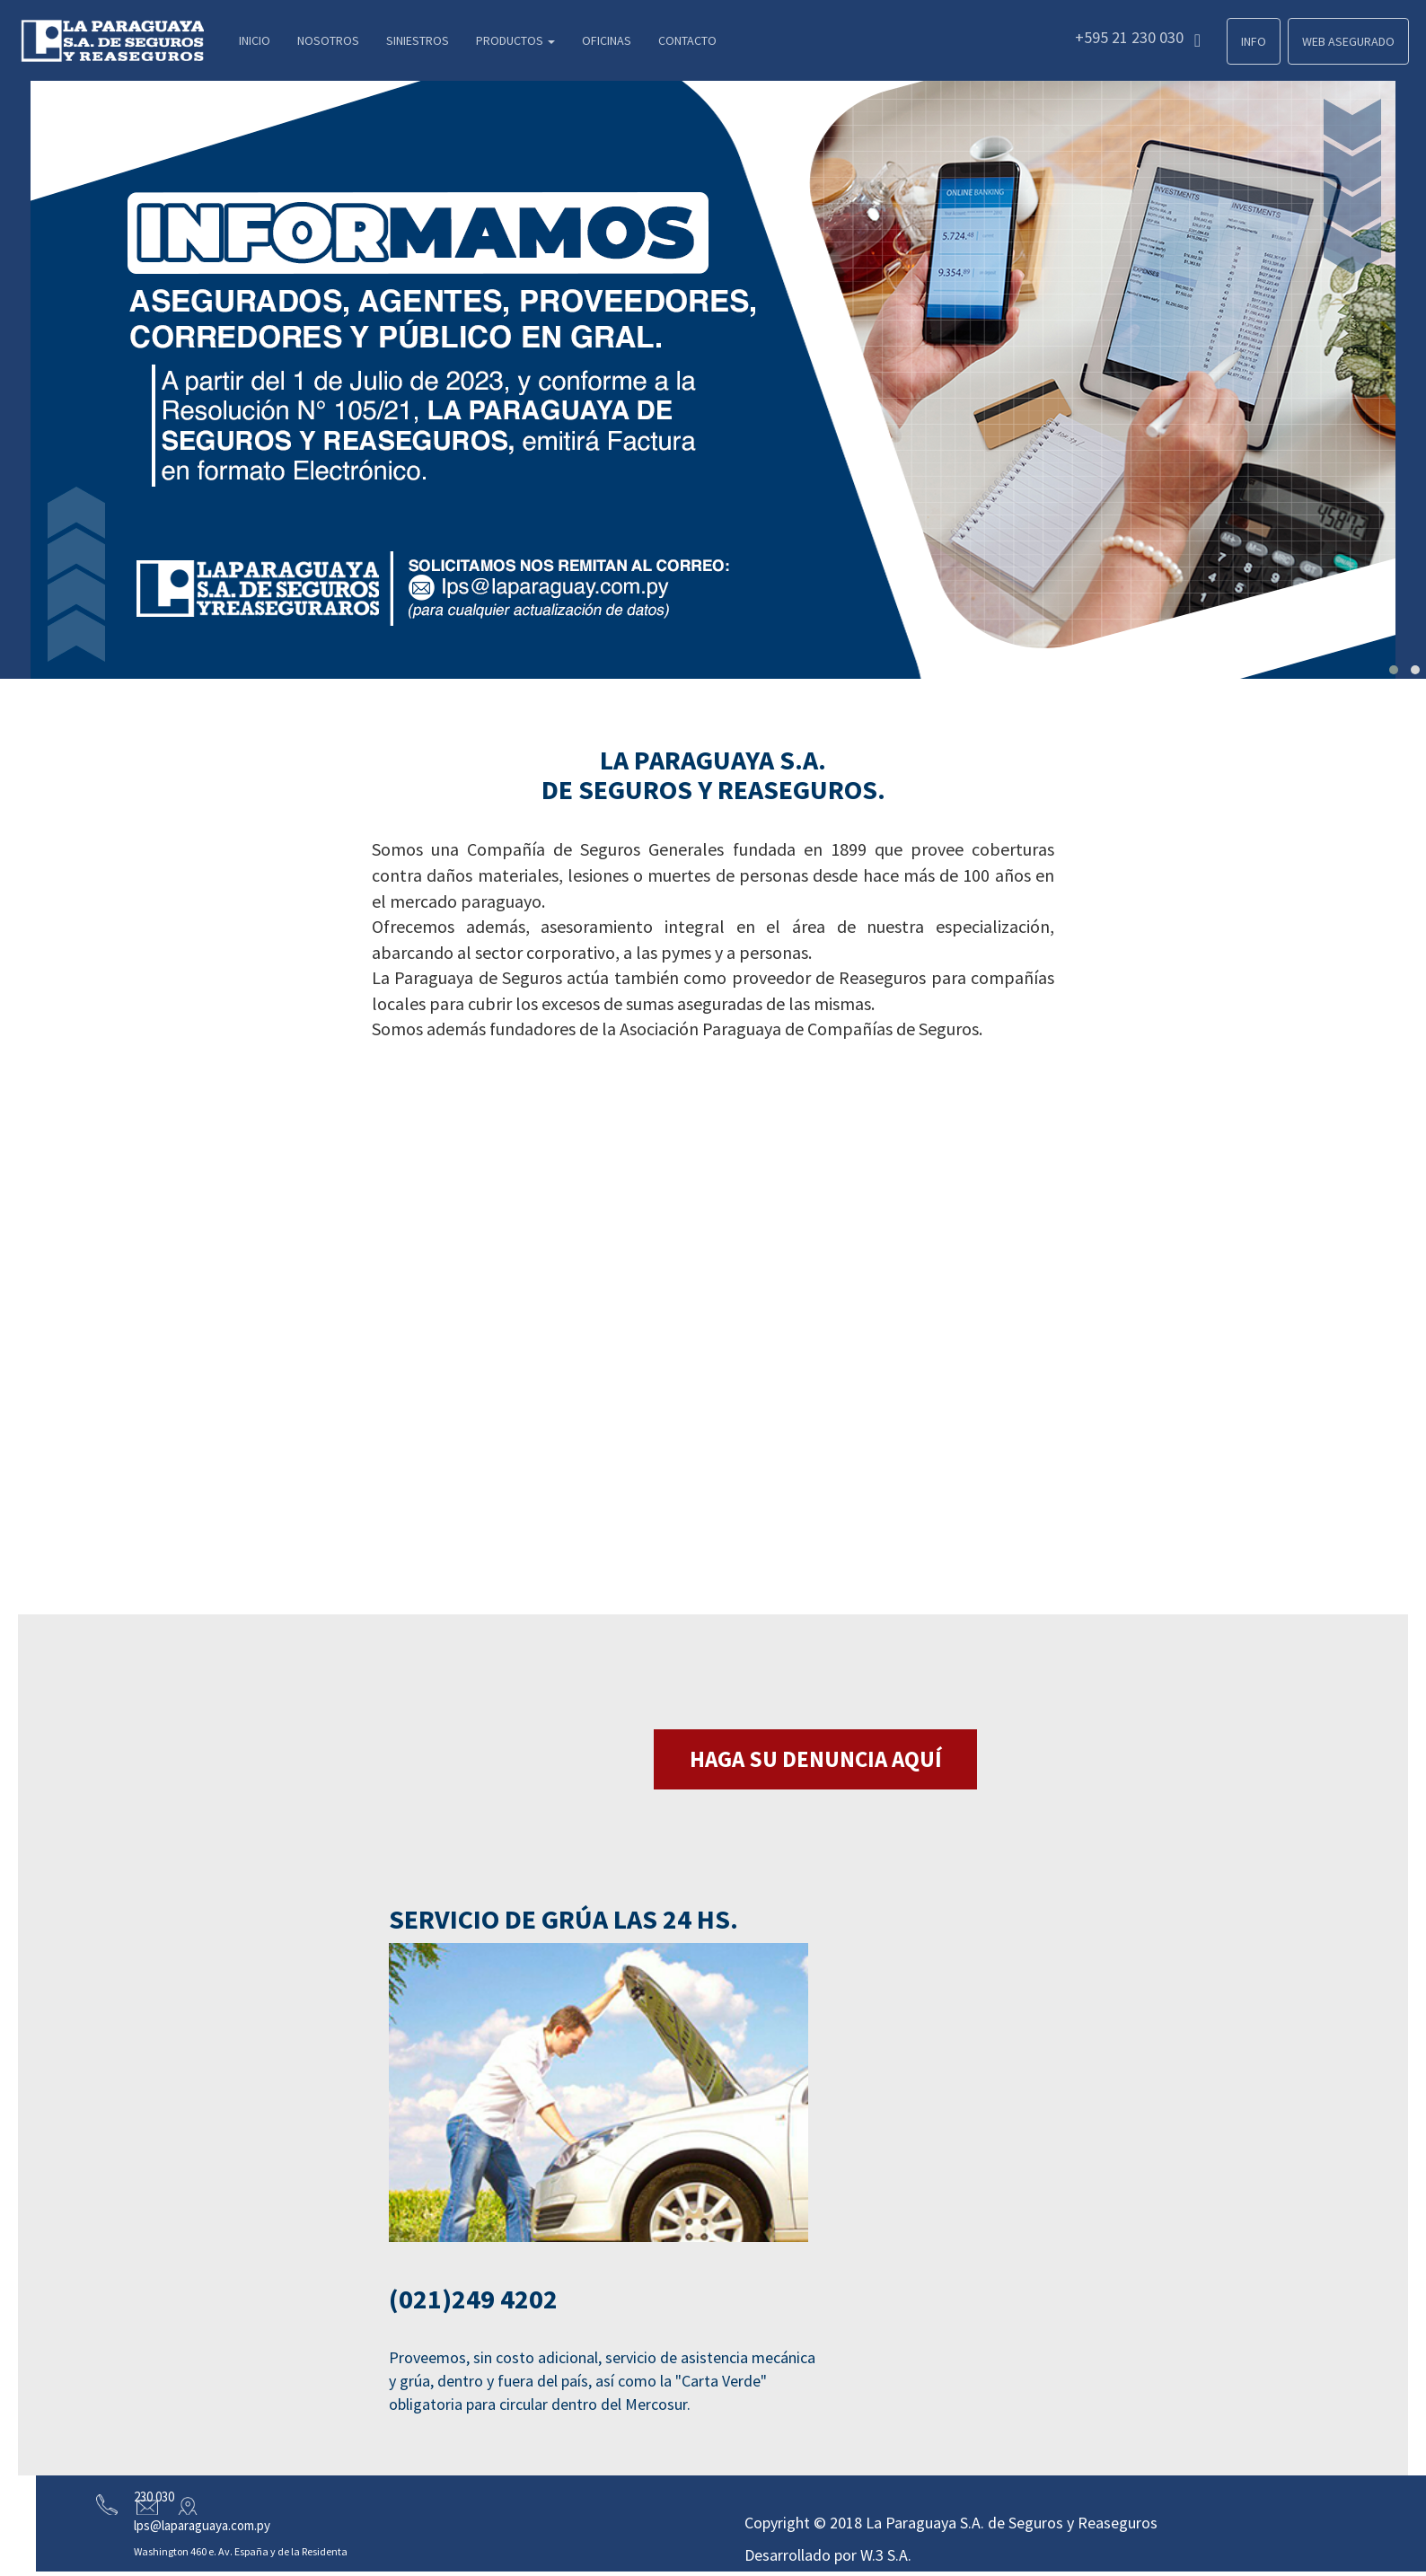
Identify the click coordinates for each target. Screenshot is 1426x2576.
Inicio (254, 40)
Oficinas (606, 40)
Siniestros (417, 40)
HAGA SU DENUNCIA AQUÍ (816, 1759)
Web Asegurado (1348, 41)
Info (1253, 41)
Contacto (687, 40)
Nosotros (328, 40)
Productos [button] (515, 40)
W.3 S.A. (885, 2555)
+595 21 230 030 (1138, 38)
